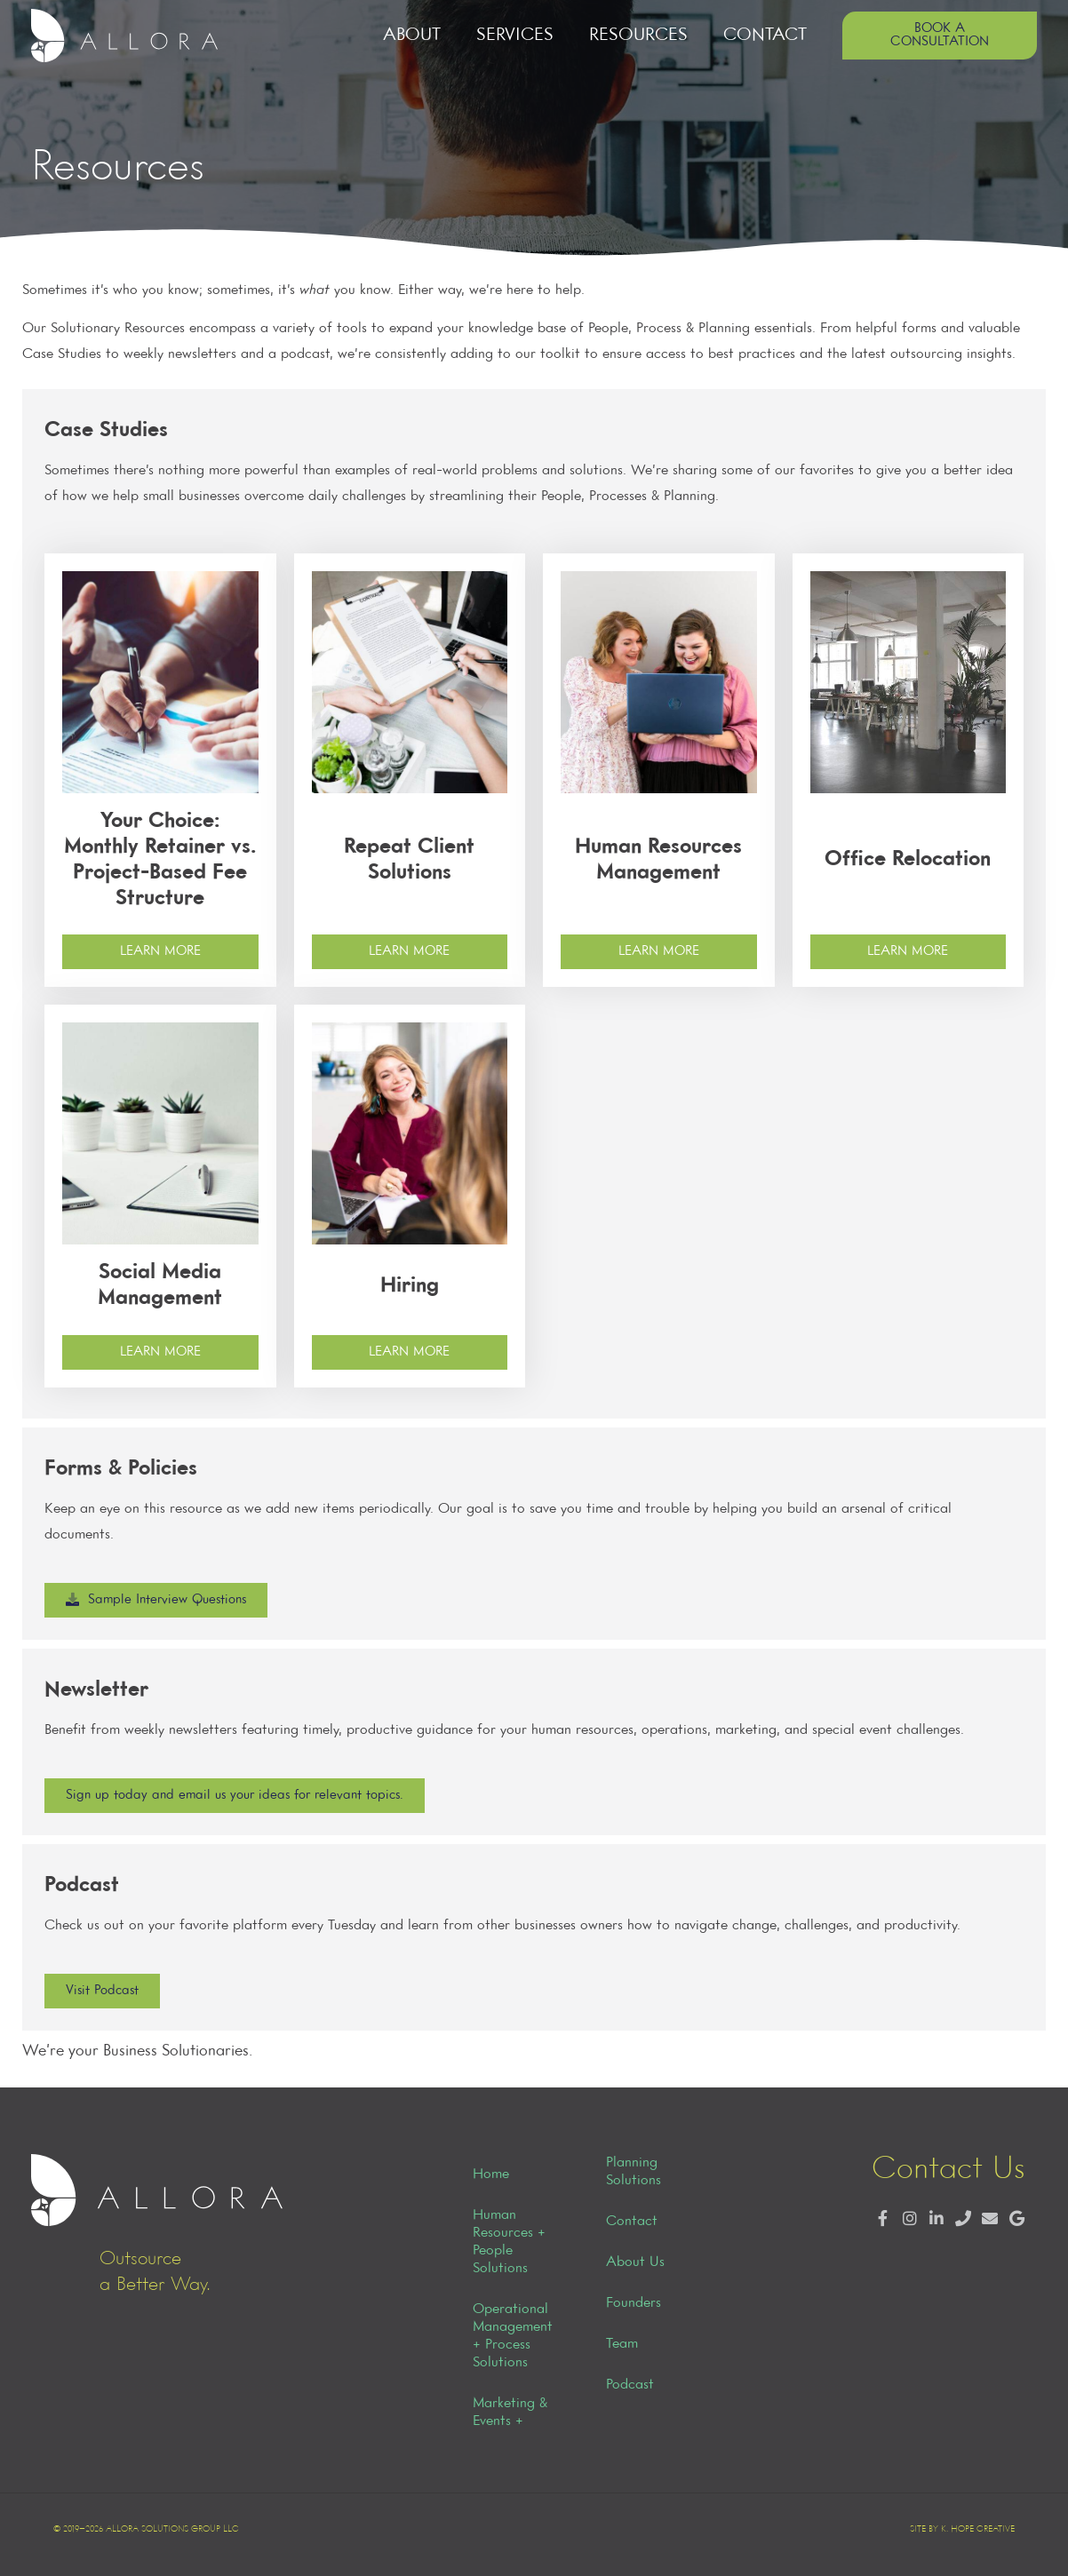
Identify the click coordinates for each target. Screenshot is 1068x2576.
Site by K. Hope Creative (962, 2529)
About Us (635, 2262)
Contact (765, 35)
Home (491, 2174)
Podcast (630, 2385)
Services (515, 35)
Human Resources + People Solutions (509, 2242)
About (412, 35)
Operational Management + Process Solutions (513, 2336)
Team (622, 2344)
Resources (638, 35)
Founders (633, 2303)
